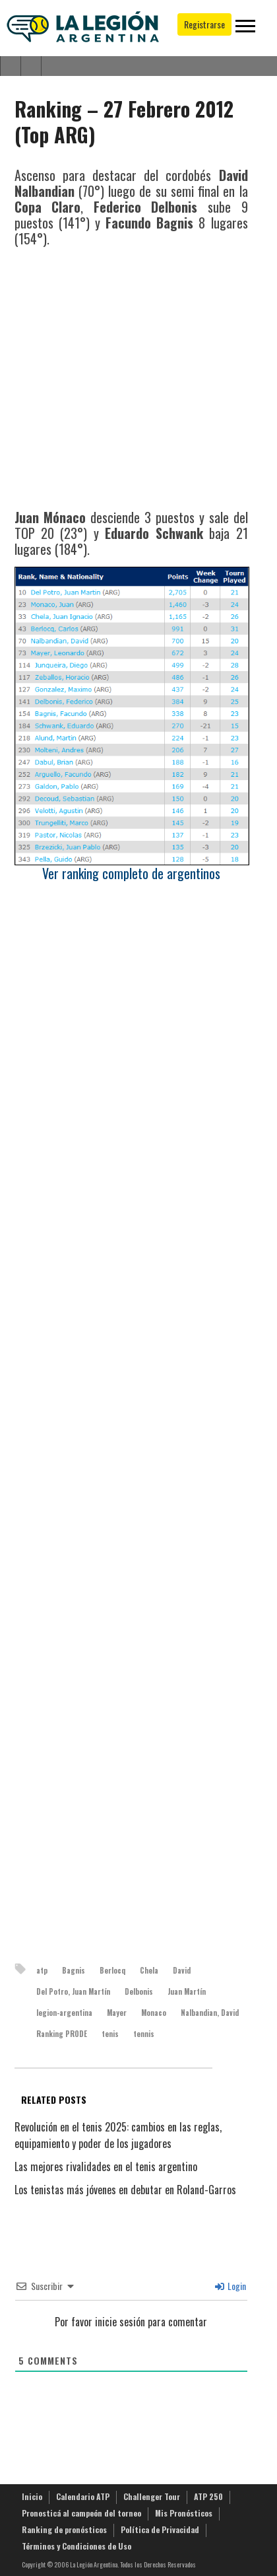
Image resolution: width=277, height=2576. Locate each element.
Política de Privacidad (160, 2529)
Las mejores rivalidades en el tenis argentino (106, 2166)
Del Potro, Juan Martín (73, 1991)
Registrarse (204, 24)
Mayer (117, 2012)
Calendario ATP (82, 2496)
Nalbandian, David (210, 2012)
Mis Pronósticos (183, 2513)
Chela (149, 1970)
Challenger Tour (151, 2496)
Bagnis (73, 1970)
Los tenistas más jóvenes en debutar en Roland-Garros (125, 2190)
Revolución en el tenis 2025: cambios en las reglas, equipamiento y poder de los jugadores (118, 2135)
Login (230, 2286)
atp (41, 1970)
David (182, 1970)
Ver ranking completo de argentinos (131, 873)
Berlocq (112, 1970)
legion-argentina (64, 2012)
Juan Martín (187, 1991)
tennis (143, 2033)
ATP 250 (208, 2496)
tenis (110, 2033)
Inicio (32, 2496)
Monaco (153, 2012)
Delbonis (139, 1991)
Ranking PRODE (61, 2033)
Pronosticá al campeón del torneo (81, 2513)
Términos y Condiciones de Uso (76, 2546)
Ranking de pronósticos (64, 2529)
